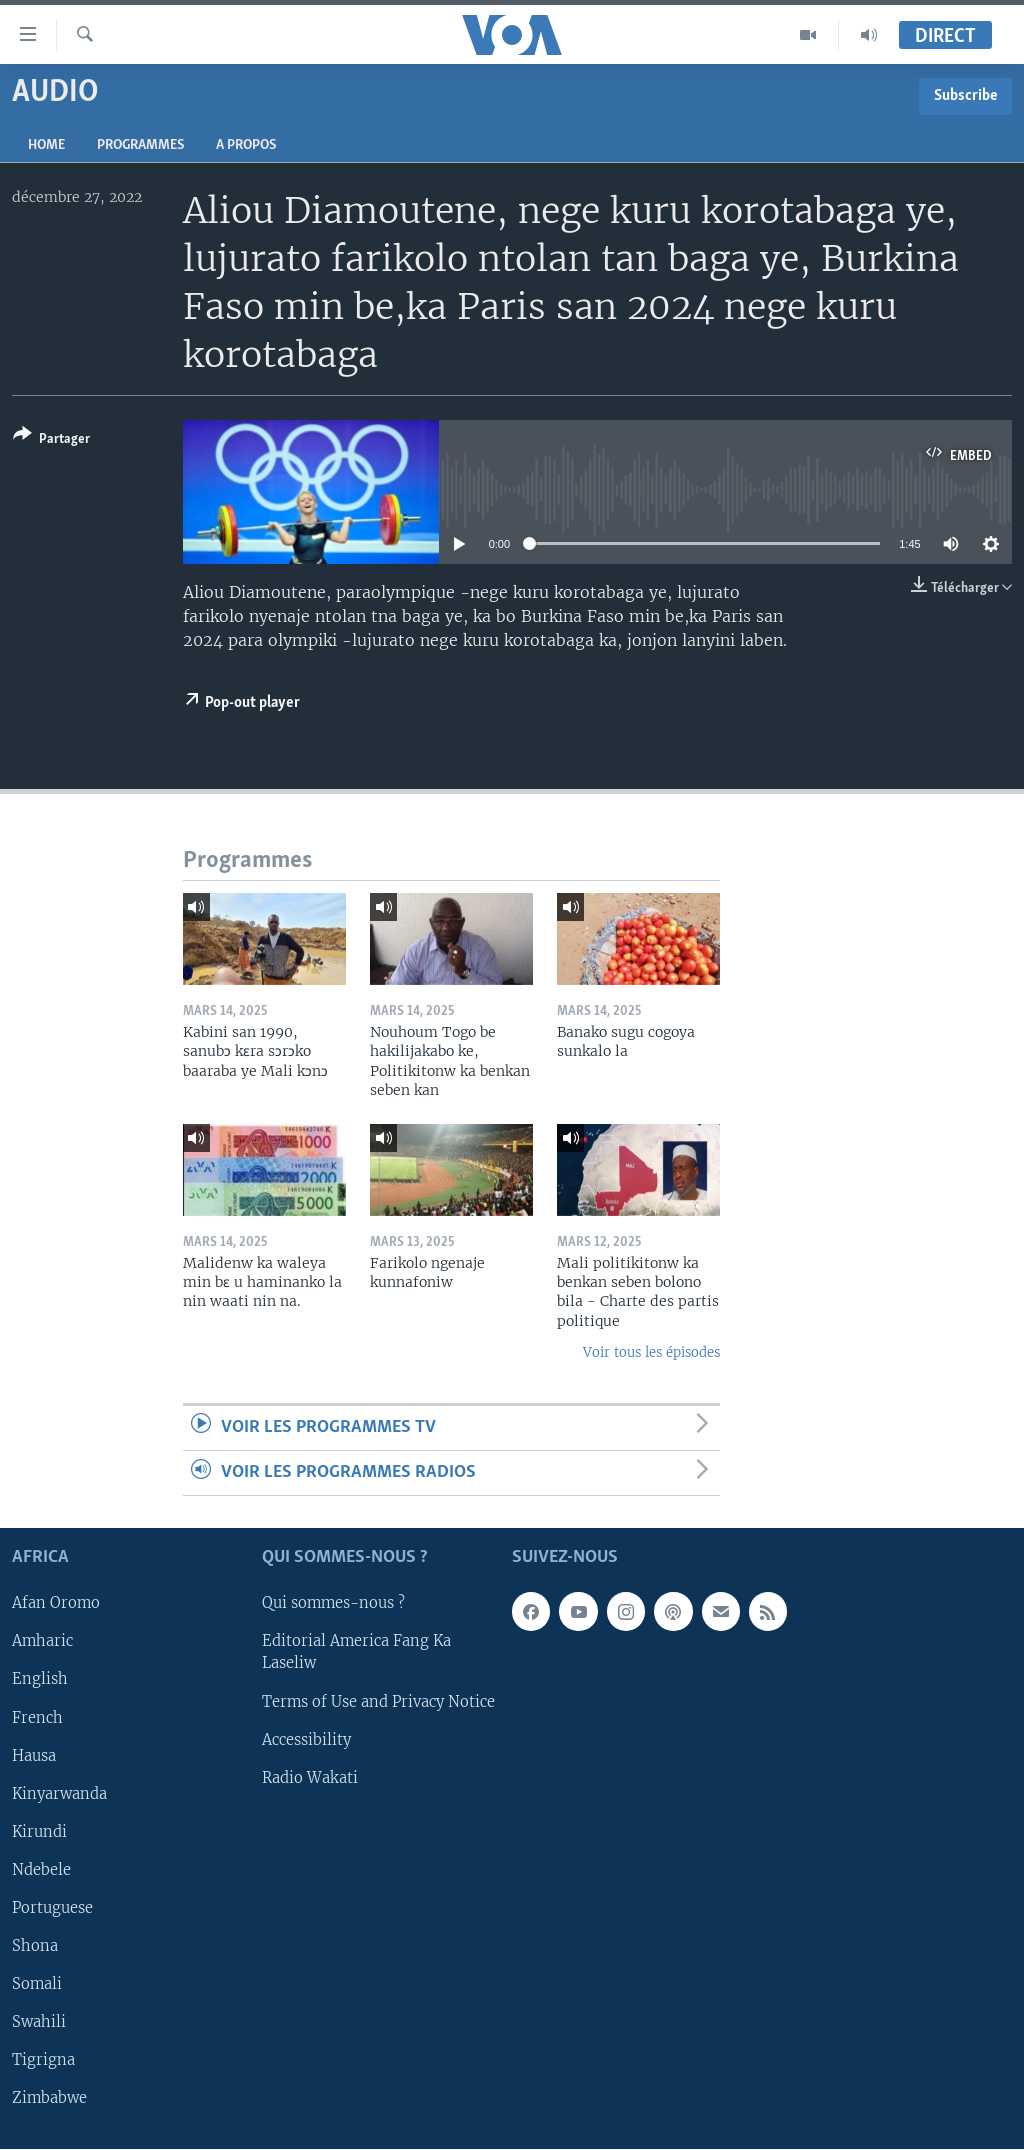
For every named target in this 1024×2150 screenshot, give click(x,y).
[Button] (51, 440)
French (37, 1718)
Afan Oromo (56, 1604)
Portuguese (52, 1908)
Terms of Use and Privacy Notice (378, 1702)
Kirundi (39, 1832)
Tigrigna (43, 2060)
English (40, 1680)
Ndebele (41, 1870)
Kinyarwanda (59, 1794)
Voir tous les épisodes (651, 1352)
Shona (35, 1946)
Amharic (42, 1642)
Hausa (34, 1756)
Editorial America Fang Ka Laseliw (356, 1653)
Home (46, 145)
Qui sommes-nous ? (333, 1604)
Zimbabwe (49, 2098)
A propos (246, 145)
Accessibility (306, 1740)
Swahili (39, 2022)
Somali (37, 1984)
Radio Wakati (310, 1778)
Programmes (140, 145)
